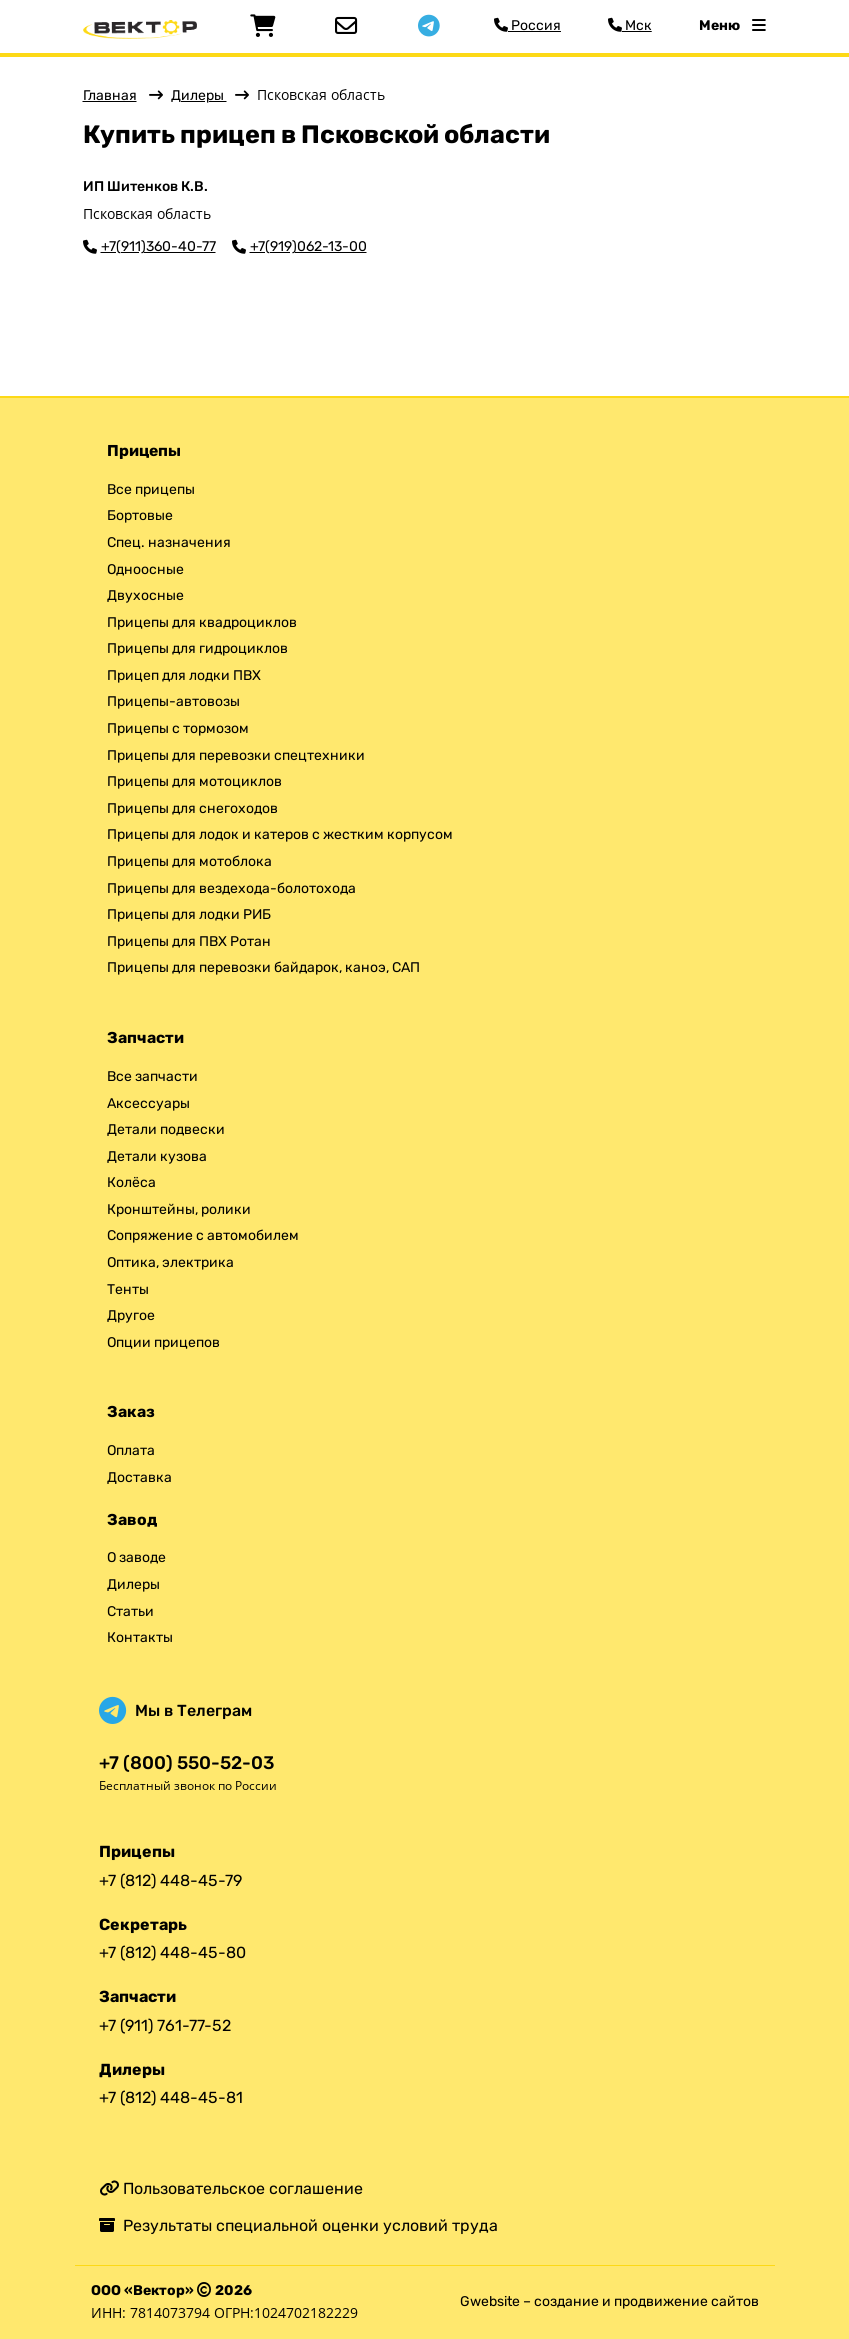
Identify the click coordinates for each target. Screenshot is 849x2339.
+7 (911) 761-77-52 (165, 2025)
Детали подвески (166, 1129)
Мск (630, 25)
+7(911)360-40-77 (158, 247)
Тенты (128, 1289)
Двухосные (145, 595)
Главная (110, 95)
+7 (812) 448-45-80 (172, 1952)
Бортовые (140, 515)
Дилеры (199, 95)
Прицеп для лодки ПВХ (184, 675)
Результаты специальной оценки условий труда (298, 2225)
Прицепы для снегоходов (192, 808)
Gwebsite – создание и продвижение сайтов (609, 2301)
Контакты (140, 1637)
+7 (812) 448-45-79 (170, 1880)
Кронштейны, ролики (179, 1209)
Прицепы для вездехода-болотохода (231, 888)
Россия (527, 25)
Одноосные (145, 569)
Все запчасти (152, 1076)
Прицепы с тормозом (178, 728)
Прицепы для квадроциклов (202, 622)
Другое (131, 1315)
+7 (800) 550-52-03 (186, 1763)
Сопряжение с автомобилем (203, 1235)
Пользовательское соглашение (231, 2188)
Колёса (131, 1182)
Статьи (130, 1611)
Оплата (131, 1450)
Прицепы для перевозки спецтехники (236, 755)
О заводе (136, 1557)
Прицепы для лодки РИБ (189, 914)
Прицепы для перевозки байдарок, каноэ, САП (263, 967)
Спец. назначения (169, 542)
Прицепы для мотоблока (189, 861)
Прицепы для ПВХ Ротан (189, 941)
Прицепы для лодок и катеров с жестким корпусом (280, 834)
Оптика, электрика (170, 1262)
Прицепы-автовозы (173, 701)
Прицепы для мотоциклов (194, 781)
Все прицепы (151, 489)
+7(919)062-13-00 (308, 247)
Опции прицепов (163, 1342)
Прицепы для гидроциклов (197, 648)
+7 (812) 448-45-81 (171, 2097)
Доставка (139, 1477)
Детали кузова (157, 1156)
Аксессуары (148, 1103)
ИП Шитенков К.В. (145, 187)
